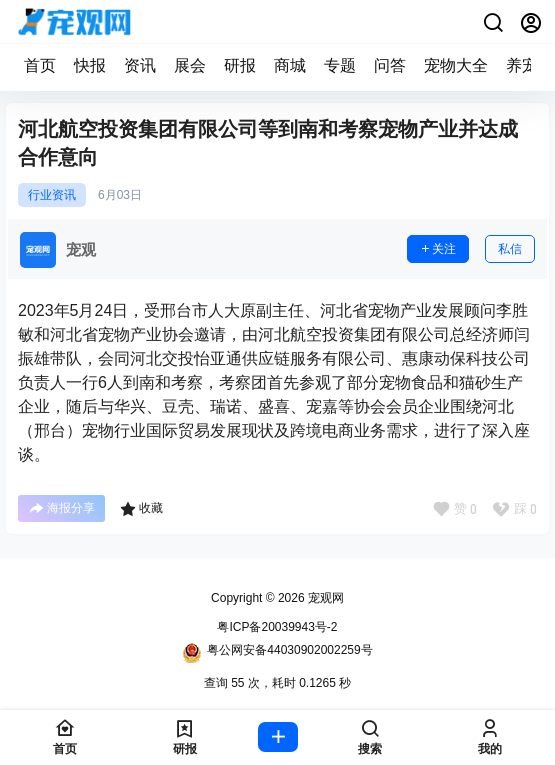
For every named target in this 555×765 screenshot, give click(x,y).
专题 (340, 65)
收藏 (141, 509)
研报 (240, 65)
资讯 (140, 65)
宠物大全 (456, 65)
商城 (290, 65)
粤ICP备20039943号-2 (277, 627)
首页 (40, 65)
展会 (190, 65)
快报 (90, 65)
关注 (438, 249)
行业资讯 (52, 195)
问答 (390, 65)
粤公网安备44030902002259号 (277, 653)
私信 (510, 249)
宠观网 (324, 598)
